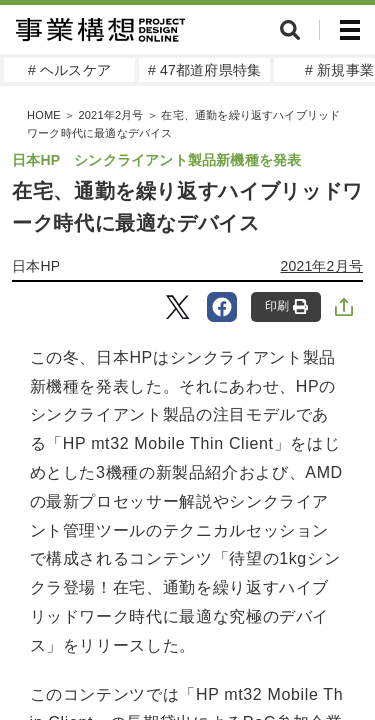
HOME (44, 115)
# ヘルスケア (69, 70)
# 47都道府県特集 (204, 70)
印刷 (286, 306)
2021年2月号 (110, 115)
